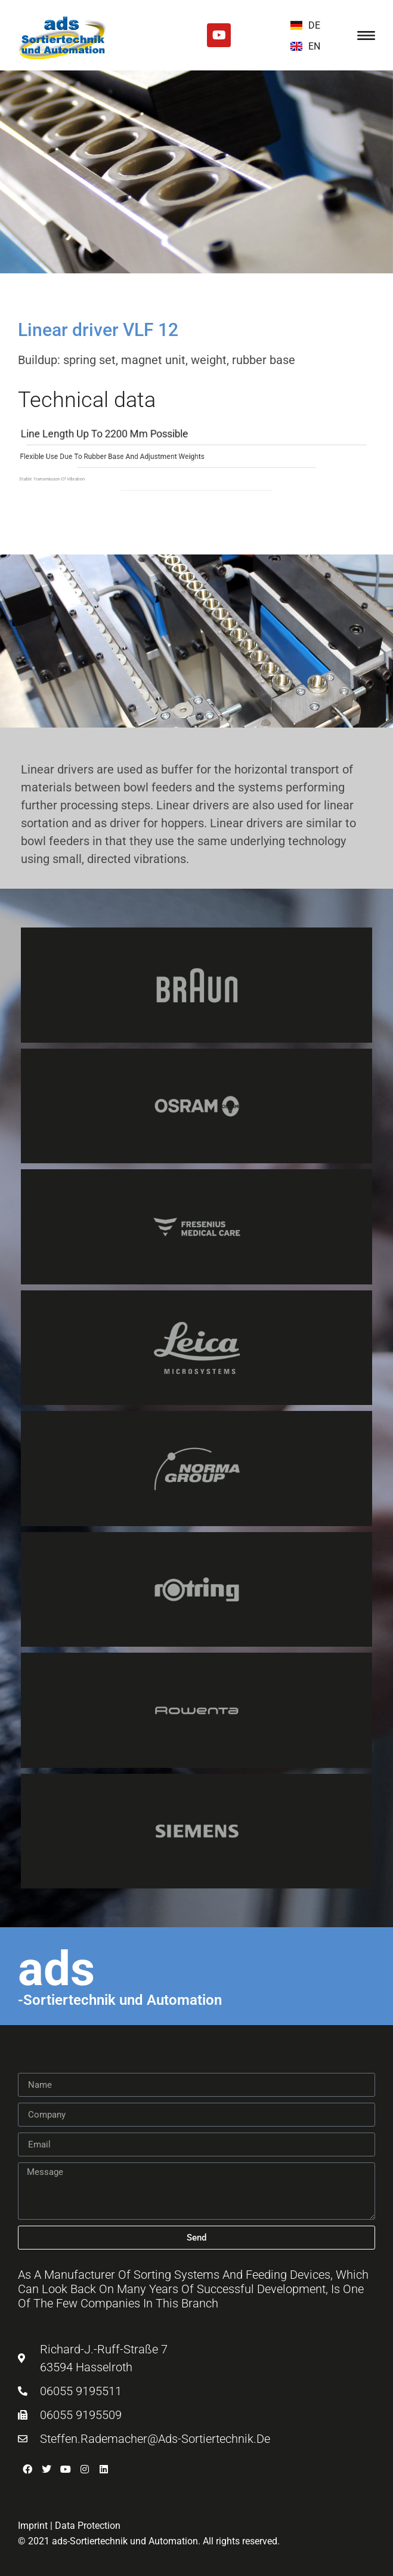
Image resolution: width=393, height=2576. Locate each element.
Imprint (33, 2525)
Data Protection (87, 2525)
